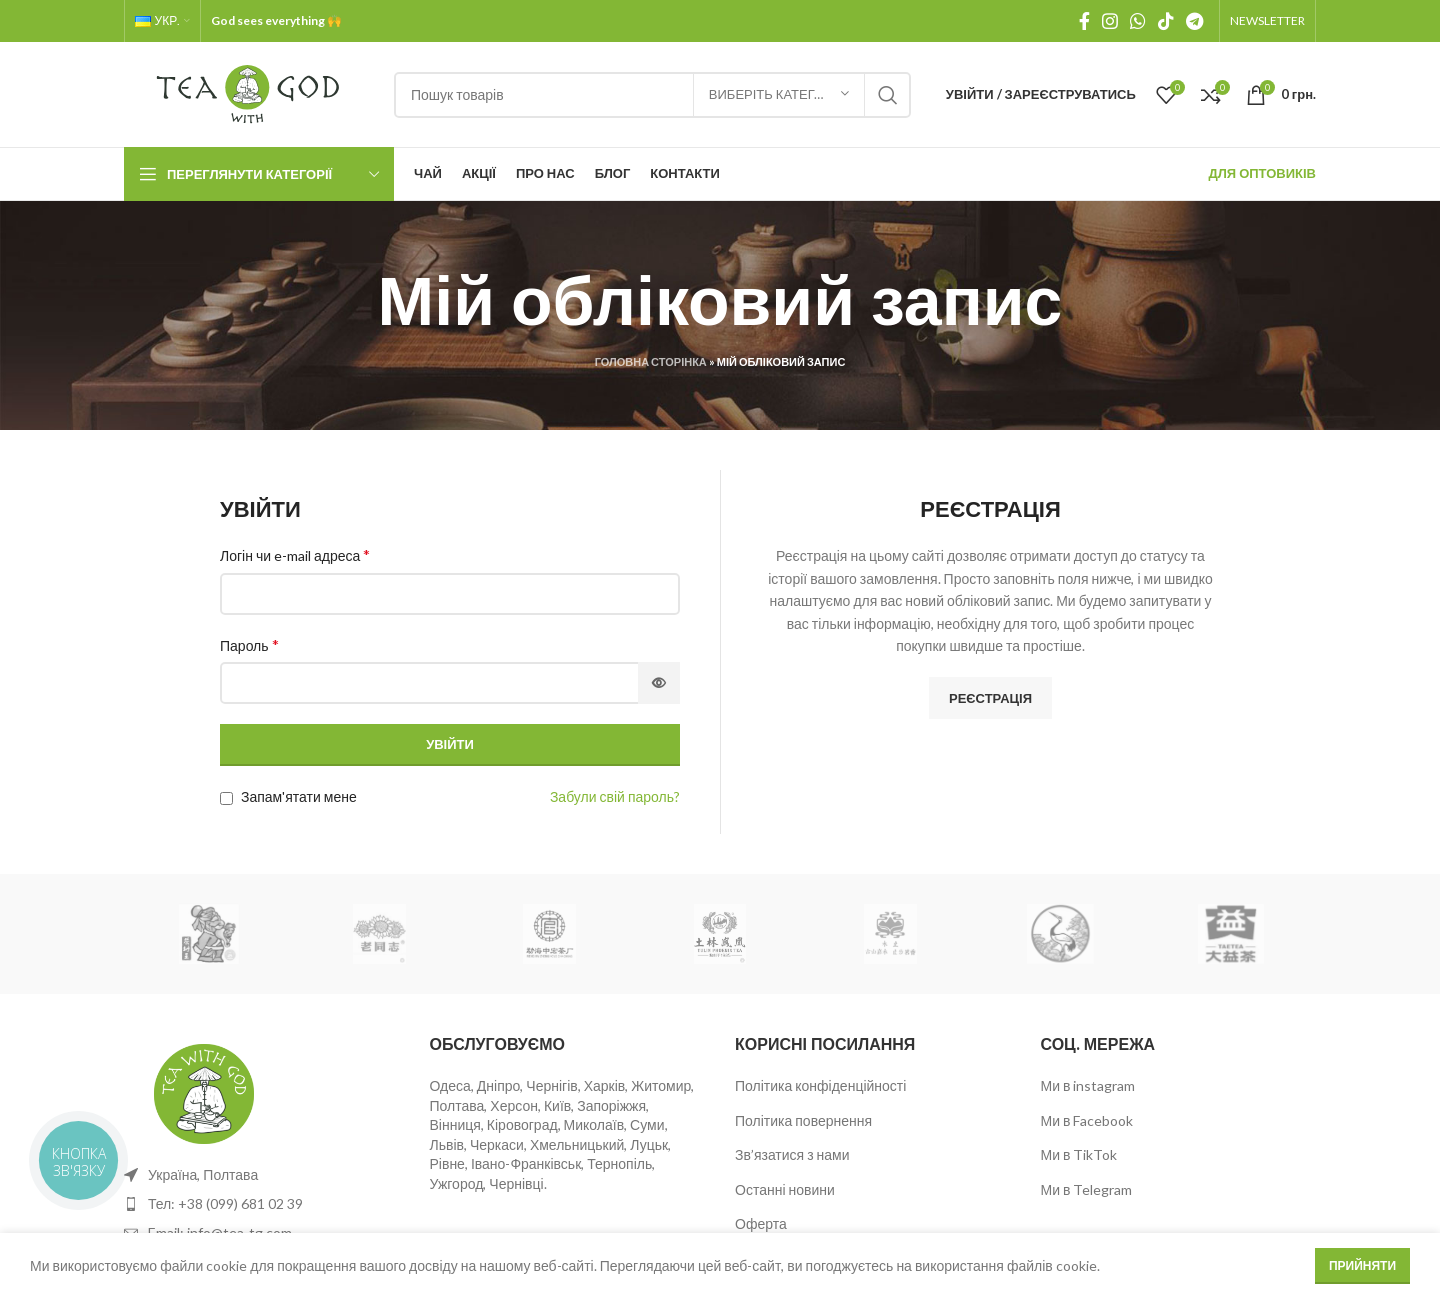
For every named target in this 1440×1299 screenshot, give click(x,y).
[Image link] (204, 1091)
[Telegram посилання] (1194, 21)
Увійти (450, 744)
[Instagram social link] (1110, 21)
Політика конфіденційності (820, 1085)
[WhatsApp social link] (1138, 21)
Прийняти (1362, 1277)
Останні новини (785, 1189)
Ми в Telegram (1087, 1189)
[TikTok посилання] (1166, 21)
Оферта (761, 1223)
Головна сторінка (651, 361)
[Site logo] (249, 92)
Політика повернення (803, 1120)
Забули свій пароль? (615, 796)
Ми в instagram (1088, 1085)
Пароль (249, 644)
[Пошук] (652, 95)
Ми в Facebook (1087, 1120)
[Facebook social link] (1084, 21)
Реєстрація (990, 698)
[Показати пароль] (659, 683)
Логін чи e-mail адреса (295, 554)
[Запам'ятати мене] (226, 798)
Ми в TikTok (1079, 1154)
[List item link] (262, 1204)
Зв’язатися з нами (792, 1154)
